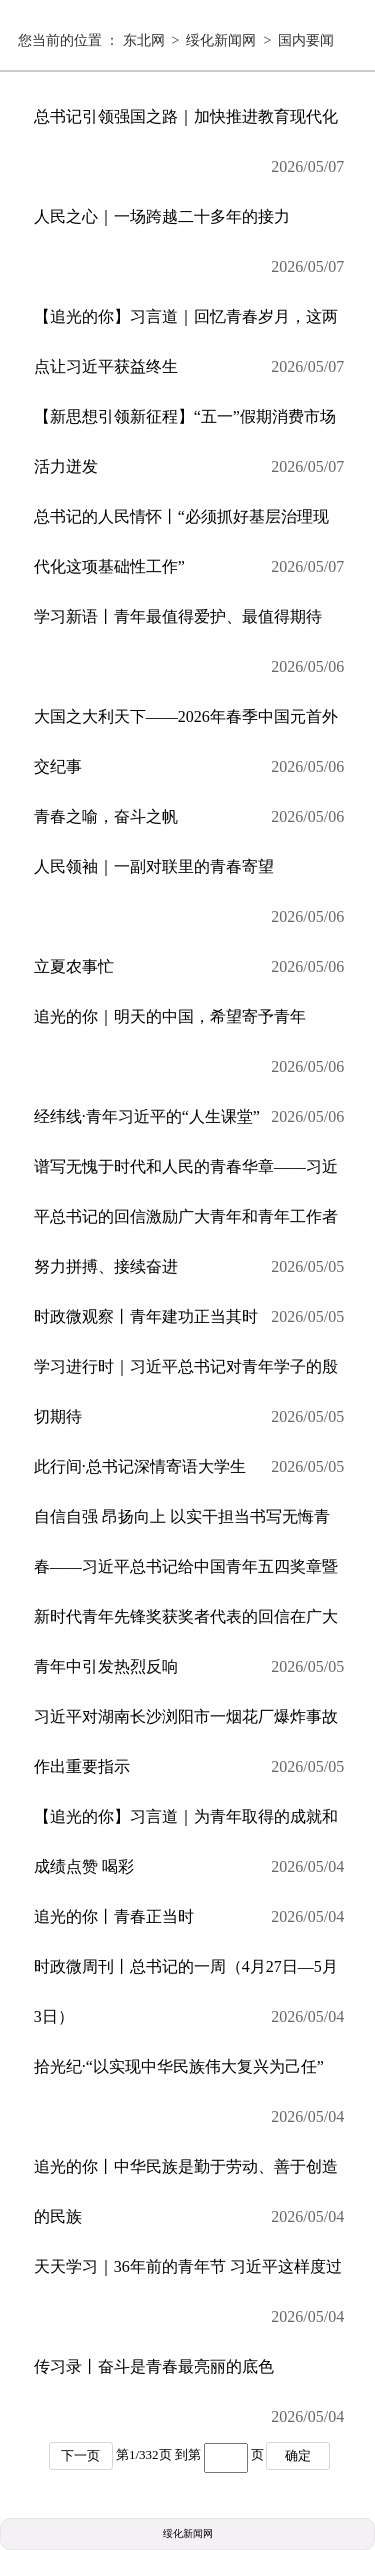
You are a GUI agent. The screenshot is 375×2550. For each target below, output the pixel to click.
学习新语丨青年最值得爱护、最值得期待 (189, 650)
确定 (298, 2455)
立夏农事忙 (189, 967)
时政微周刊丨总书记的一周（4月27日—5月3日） (189, 2000)
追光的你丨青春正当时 (189, 1917)
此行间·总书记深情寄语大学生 (189, 1467)
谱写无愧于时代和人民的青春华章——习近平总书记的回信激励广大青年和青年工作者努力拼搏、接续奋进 (189, 1225)
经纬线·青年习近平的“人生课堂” (189, 1117)
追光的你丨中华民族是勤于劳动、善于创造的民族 (189, 2200)
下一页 (80, 2455)
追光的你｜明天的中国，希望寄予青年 (189, 1050)
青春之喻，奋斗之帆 (189, 817)
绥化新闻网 (221, 40)
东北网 (144, 40)
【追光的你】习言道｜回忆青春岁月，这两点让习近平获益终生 (189, 350)
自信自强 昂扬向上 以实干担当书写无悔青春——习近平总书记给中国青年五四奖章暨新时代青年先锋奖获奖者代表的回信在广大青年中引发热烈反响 (189, 1600)
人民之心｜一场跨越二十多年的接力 (189, 250)
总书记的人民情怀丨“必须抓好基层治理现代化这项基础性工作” (189, 550)
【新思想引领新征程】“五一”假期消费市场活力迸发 (189, 450)
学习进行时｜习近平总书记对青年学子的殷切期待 (189, 1400)
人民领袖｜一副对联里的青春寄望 (189, 900)
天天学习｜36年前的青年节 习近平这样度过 (189, 2300)
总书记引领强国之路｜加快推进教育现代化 (189, 150)
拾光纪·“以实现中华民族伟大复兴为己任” (189, 2100)
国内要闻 (306, 40)
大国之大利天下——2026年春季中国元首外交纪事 (189, 750)
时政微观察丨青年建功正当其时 (189, 1317)
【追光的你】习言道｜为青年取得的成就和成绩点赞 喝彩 (189, 1850)
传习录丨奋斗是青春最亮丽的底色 (189, 2400)
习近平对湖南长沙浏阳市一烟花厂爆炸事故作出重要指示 (189, 1750)
